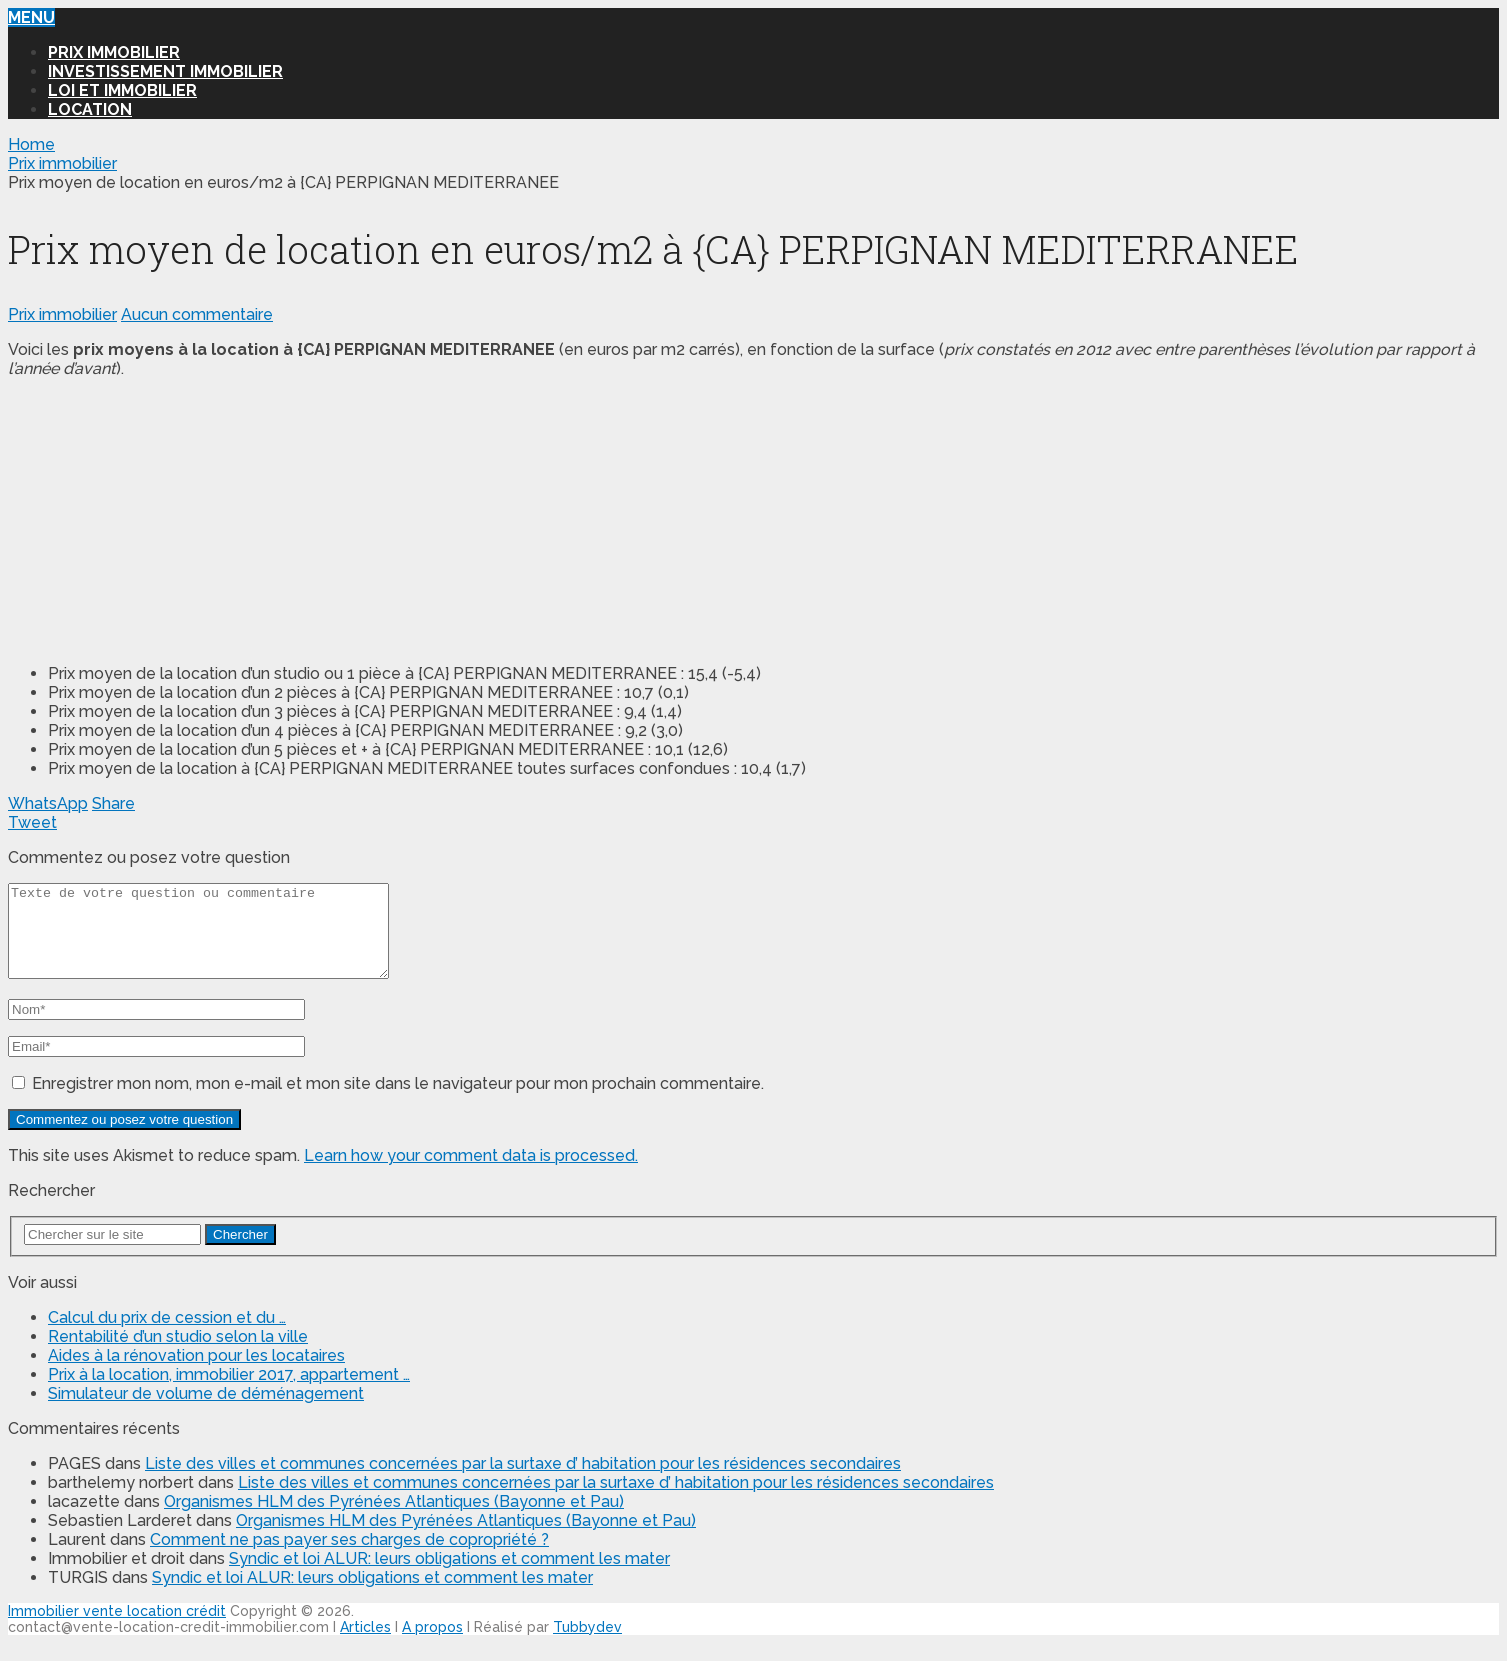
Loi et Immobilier (122, 90)
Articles (365, 1645)
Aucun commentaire (197, 314)
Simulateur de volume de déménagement (206, 1411)
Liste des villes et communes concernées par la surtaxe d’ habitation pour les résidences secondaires (523, 1481)
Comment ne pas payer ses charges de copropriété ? (349, 1557)
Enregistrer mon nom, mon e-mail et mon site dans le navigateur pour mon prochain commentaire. (398, 1101)
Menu (31, 17)
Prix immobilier (114, 52)
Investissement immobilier (165, 71)
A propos (432, 1645)
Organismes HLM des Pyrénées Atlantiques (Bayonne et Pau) (394, 1519)
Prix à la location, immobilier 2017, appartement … (229, 1392)
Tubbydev (587, 1645)
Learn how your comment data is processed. (471, 1173)
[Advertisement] (158, 519)
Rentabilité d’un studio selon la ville (178, 1354)
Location (90, 109)
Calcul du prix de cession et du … (167, 1335)
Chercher (240, 1252)
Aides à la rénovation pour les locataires (196, 1373)
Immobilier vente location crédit (117, 1629)
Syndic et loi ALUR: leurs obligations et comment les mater (449, 1576)
